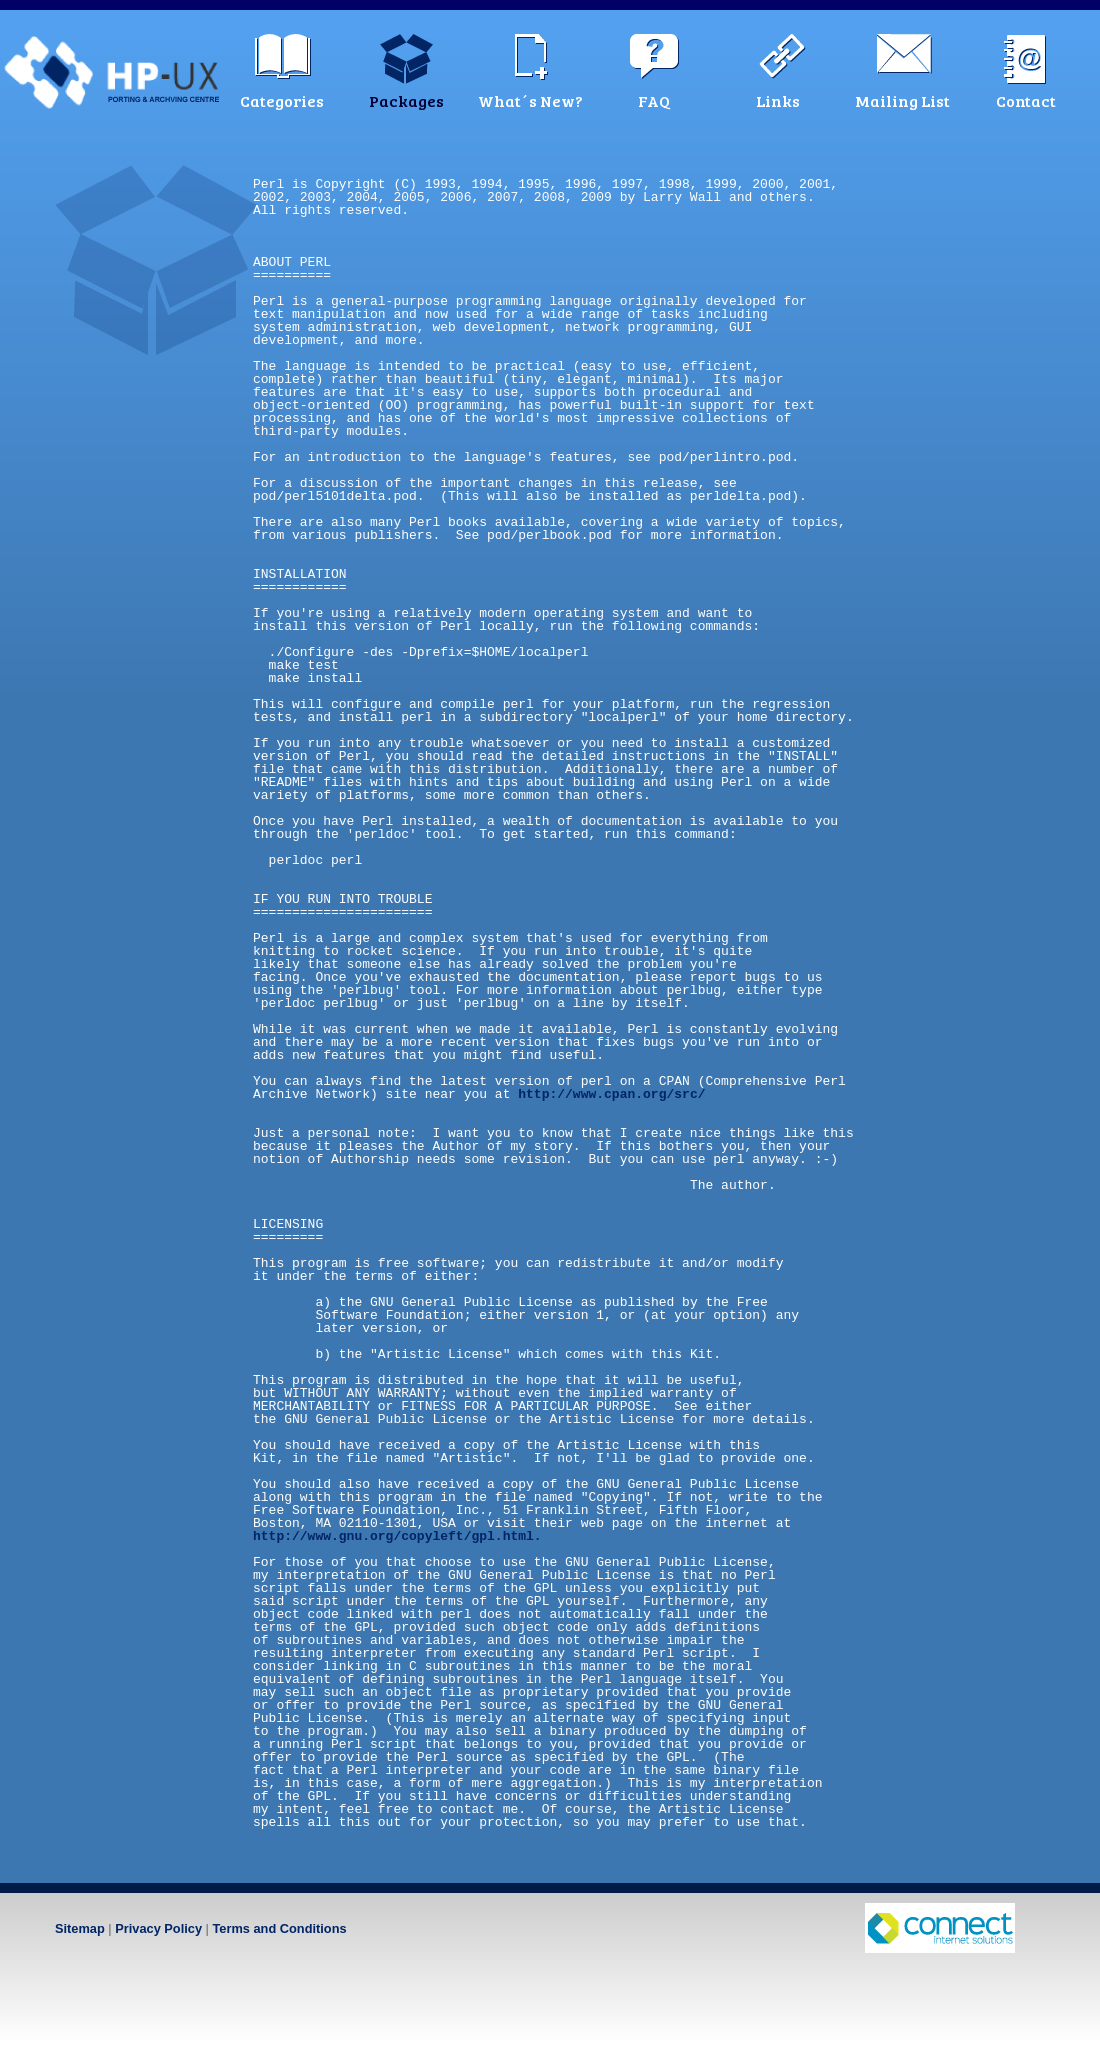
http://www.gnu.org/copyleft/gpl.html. (397, 1536)
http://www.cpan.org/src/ (611, 1094)
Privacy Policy (158, 1928)
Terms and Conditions (279, 1928)
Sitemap (80, 1928)
